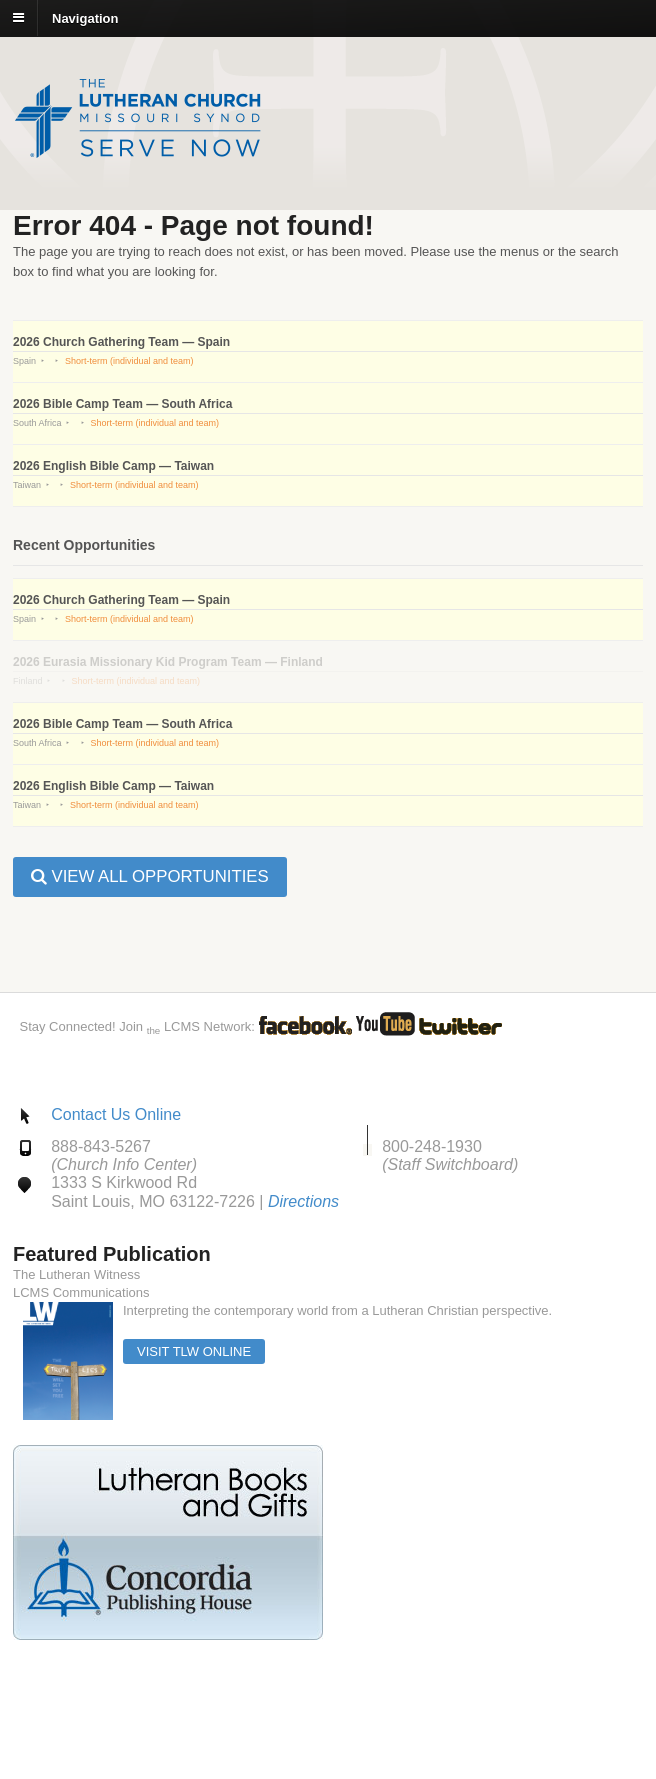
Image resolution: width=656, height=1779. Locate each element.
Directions (303, 1201)
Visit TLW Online (194, 1351)
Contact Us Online (116, 1114)
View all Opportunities (150, 876)
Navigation (85, 17)
